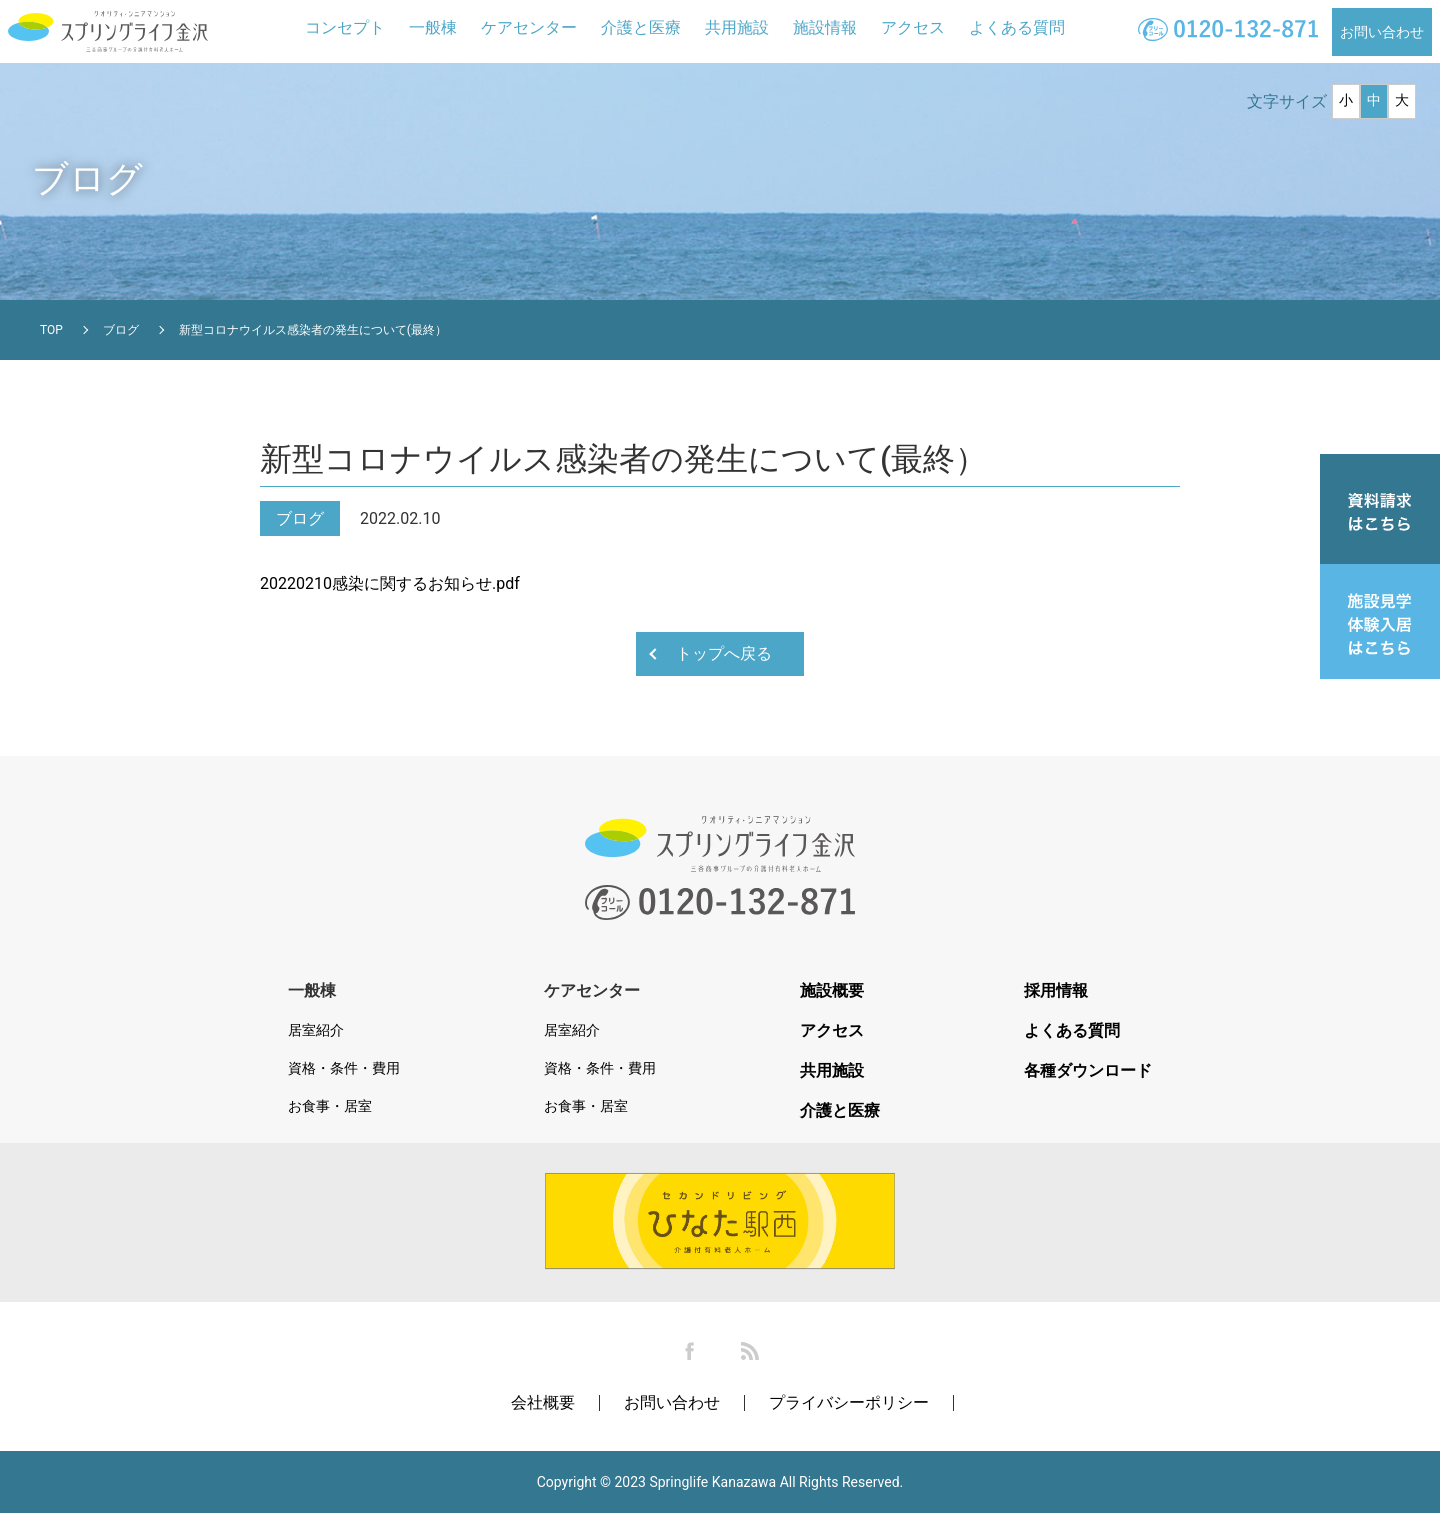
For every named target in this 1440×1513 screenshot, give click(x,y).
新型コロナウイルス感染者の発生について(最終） (313, 330)
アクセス (913, 27)
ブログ (121, 330)
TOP (51, 330)
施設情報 (825, 27)
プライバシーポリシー (849, 1402)
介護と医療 (641, 27)
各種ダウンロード (1088, 1071)
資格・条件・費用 (344, 1068)
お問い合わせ (1382, 32)
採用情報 (1056, 991)
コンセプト (345, 27)
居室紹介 (316, 1030)
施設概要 (832, 991)
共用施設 (737, 27)
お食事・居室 (330, 1106)
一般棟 (433, 27)
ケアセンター (529, 27)
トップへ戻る (724, 653)
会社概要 (543, 1402)
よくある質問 (1017, 27)
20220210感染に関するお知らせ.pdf (390, 583)
